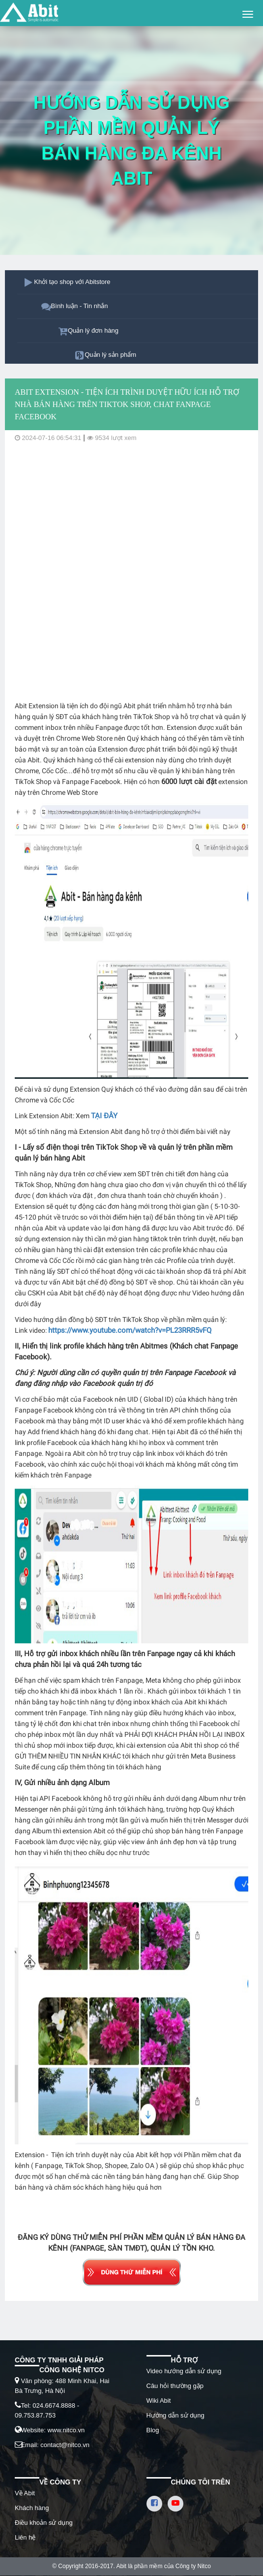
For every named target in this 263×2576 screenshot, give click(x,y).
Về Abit (25, 2493)
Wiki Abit (158, 2400)
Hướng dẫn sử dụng (175, 2415)
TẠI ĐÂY (104, 1115)
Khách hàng (32, 2508)
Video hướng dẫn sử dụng (184, 2371)
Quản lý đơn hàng (93, 330)
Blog (152, 2430)
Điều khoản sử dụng (44, 2522)
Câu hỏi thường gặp (175, 2385)
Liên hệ (25, 2537)
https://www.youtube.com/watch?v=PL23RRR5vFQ (129, 1330)
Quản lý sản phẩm (110, 354)
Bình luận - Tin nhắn (79, 306)
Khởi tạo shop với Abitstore (72, 281)
